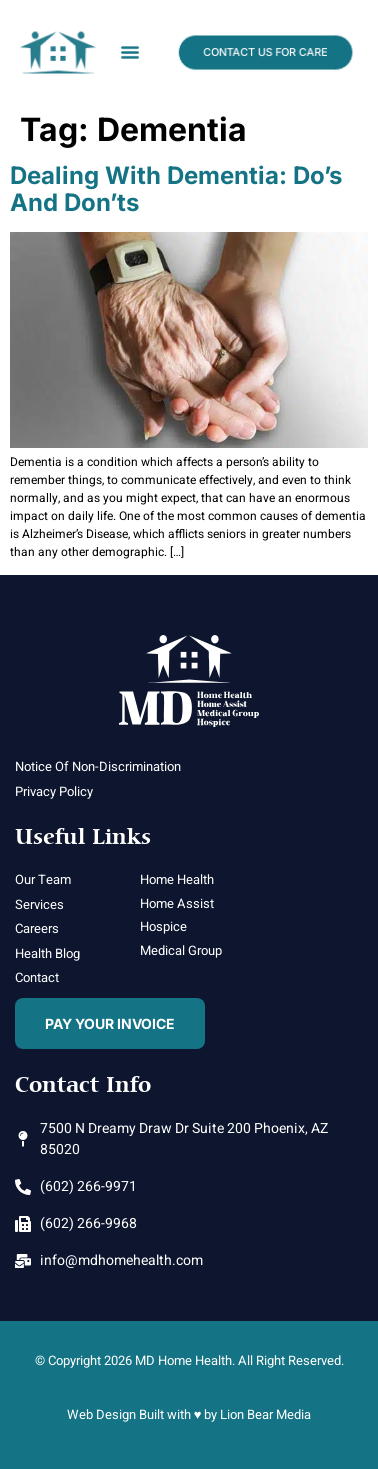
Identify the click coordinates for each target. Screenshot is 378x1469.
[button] (129, 52)
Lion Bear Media (265, 1414)
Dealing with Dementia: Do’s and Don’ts (176, 188)
